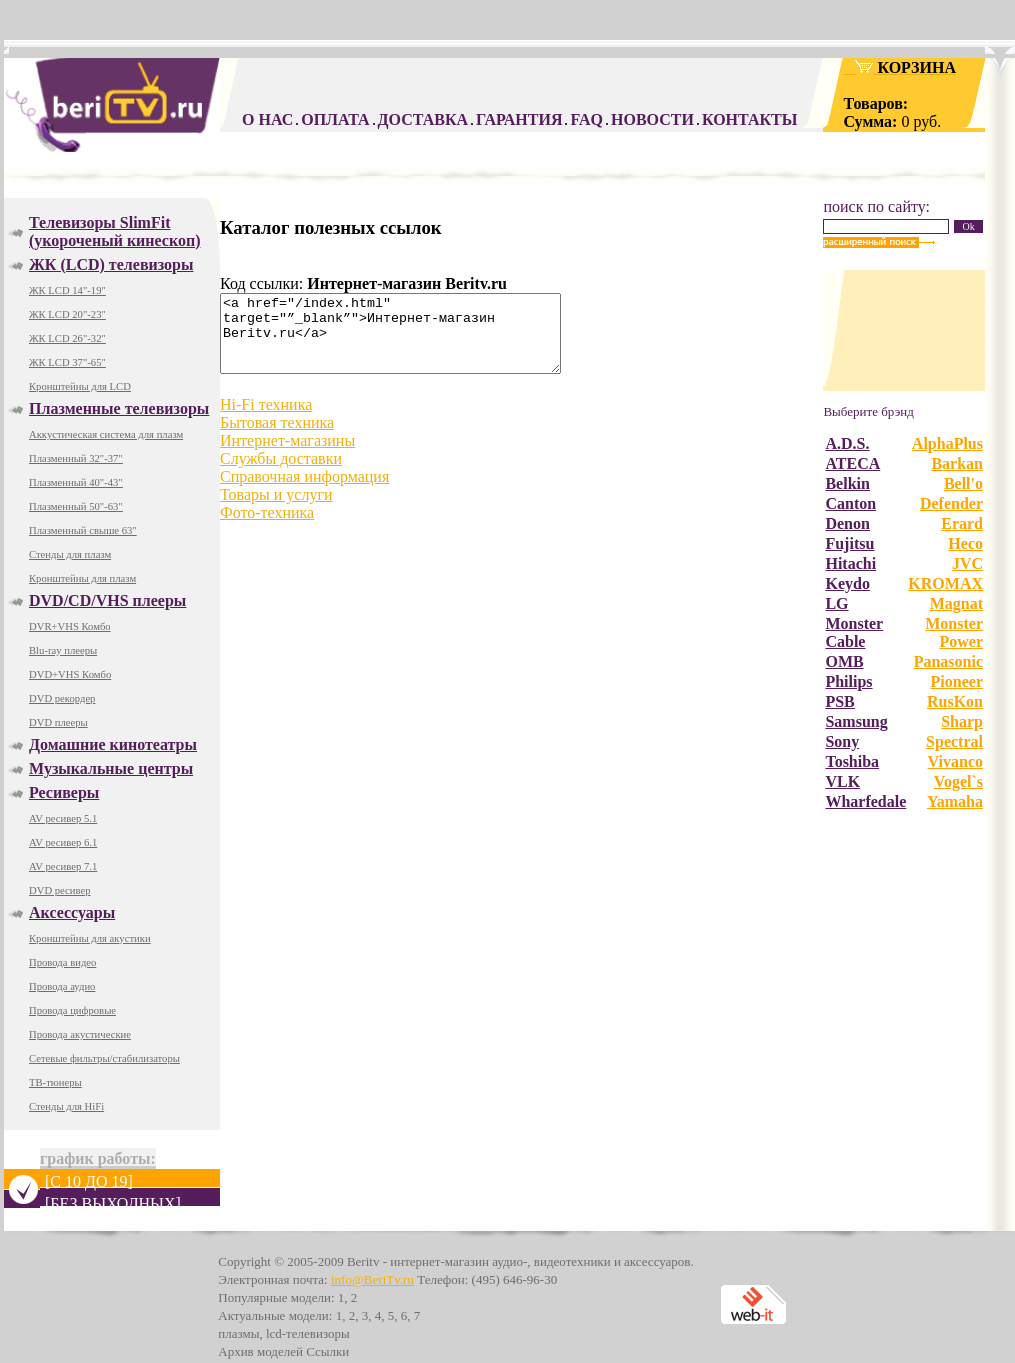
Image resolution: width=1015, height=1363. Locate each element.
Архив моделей (260, 1351)
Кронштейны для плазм (82, 578)
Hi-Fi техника (266, 419)
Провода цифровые (72, 1010)
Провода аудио (62, 986)
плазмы (238, 1333)
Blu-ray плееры (63, 650)
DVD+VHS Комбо (70, 674)
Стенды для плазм (70, 554)
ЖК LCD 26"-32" (67, 338)
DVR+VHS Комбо (70, 626)
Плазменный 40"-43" (76, 482)
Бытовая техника (277, 437)
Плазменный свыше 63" (83, 530)
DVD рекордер (62, 698)
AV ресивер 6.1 (63, 842)
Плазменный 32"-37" (76, 458)
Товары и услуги (276, 509)
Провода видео (62, 962)
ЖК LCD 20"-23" (67, 314)
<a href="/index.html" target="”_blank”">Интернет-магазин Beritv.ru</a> (410, 341)
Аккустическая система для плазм (106, 434)
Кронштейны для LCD (80, 386)
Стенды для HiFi (66, 1106)
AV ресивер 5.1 (63, 818)
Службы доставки (281, 473)
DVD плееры (58, 722)
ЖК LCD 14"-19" (67, 290)
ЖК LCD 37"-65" (67, 362)
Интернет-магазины (287, 455)
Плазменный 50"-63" (76, 506)
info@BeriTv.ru (372, 1279)
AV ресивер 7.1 (63, 866)
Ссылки (327, 1351)
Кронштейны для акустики (90, 938)
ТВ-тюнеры (55, 1082)
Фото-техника (267, 527)
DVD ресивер (60, 890)
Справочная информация (304, 491)
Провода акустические (80, 1034)
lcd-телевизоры (308, 1333)
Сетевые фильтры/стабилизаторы (104, 1058)
